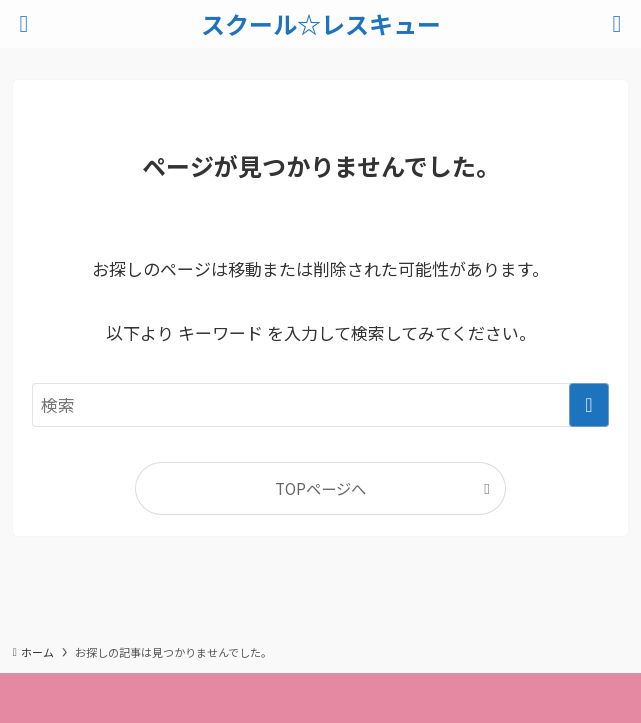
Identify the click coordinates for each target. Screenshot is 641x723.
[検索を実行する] (589, 405)
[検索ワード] (320, 405)
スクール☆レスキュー (321, 24)
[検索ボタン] (617, 24)
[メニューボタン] (24, 24)
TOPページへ (320, 488)
